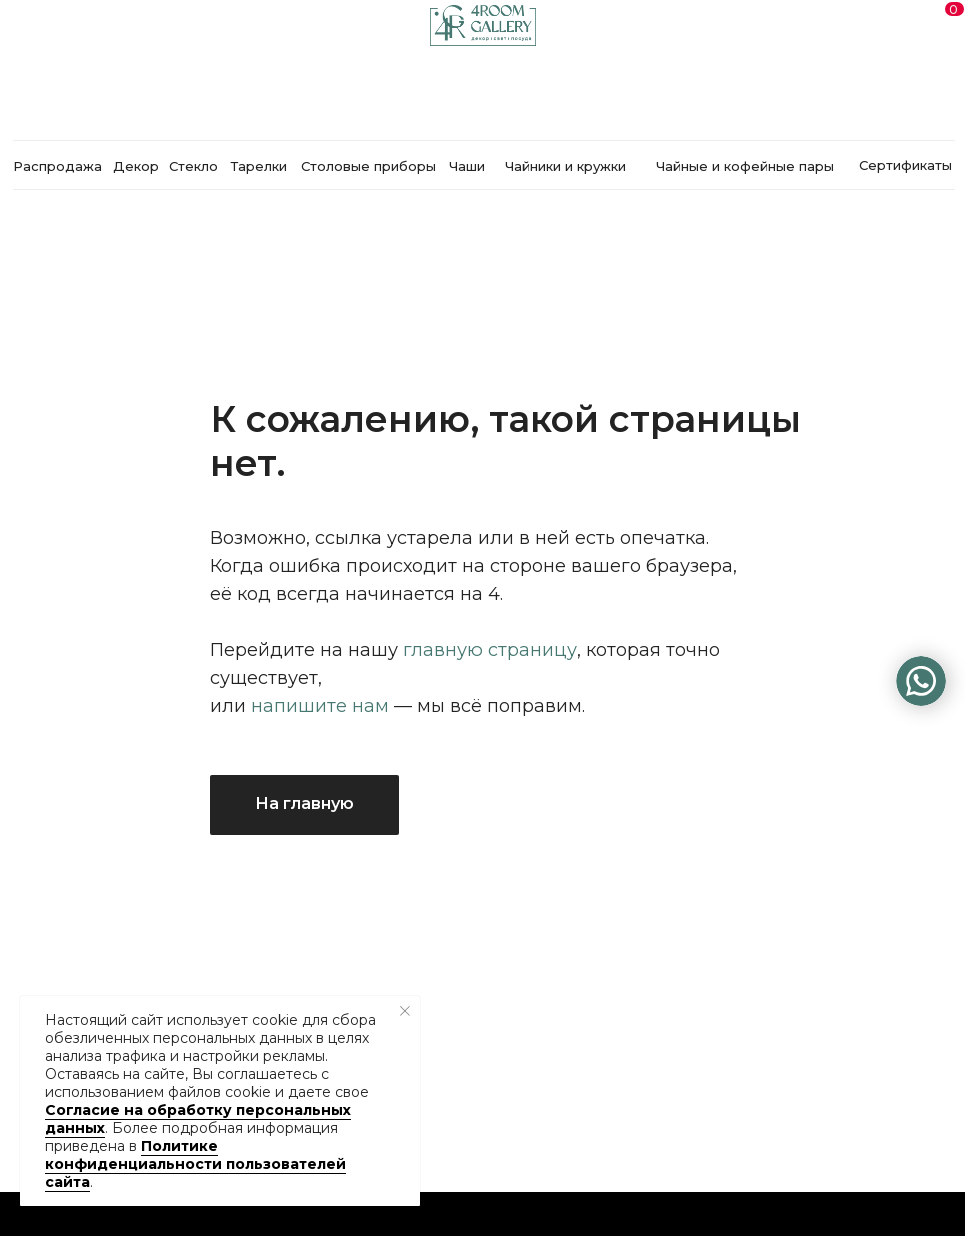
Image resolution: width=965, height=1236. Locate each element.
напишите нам (320, 706)
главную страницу (490, 650)
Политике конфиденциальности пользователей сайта (195, 1164)
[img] (921, 681)
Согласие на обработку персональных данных (198, 1119)
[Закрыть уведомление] (405, 1011)
